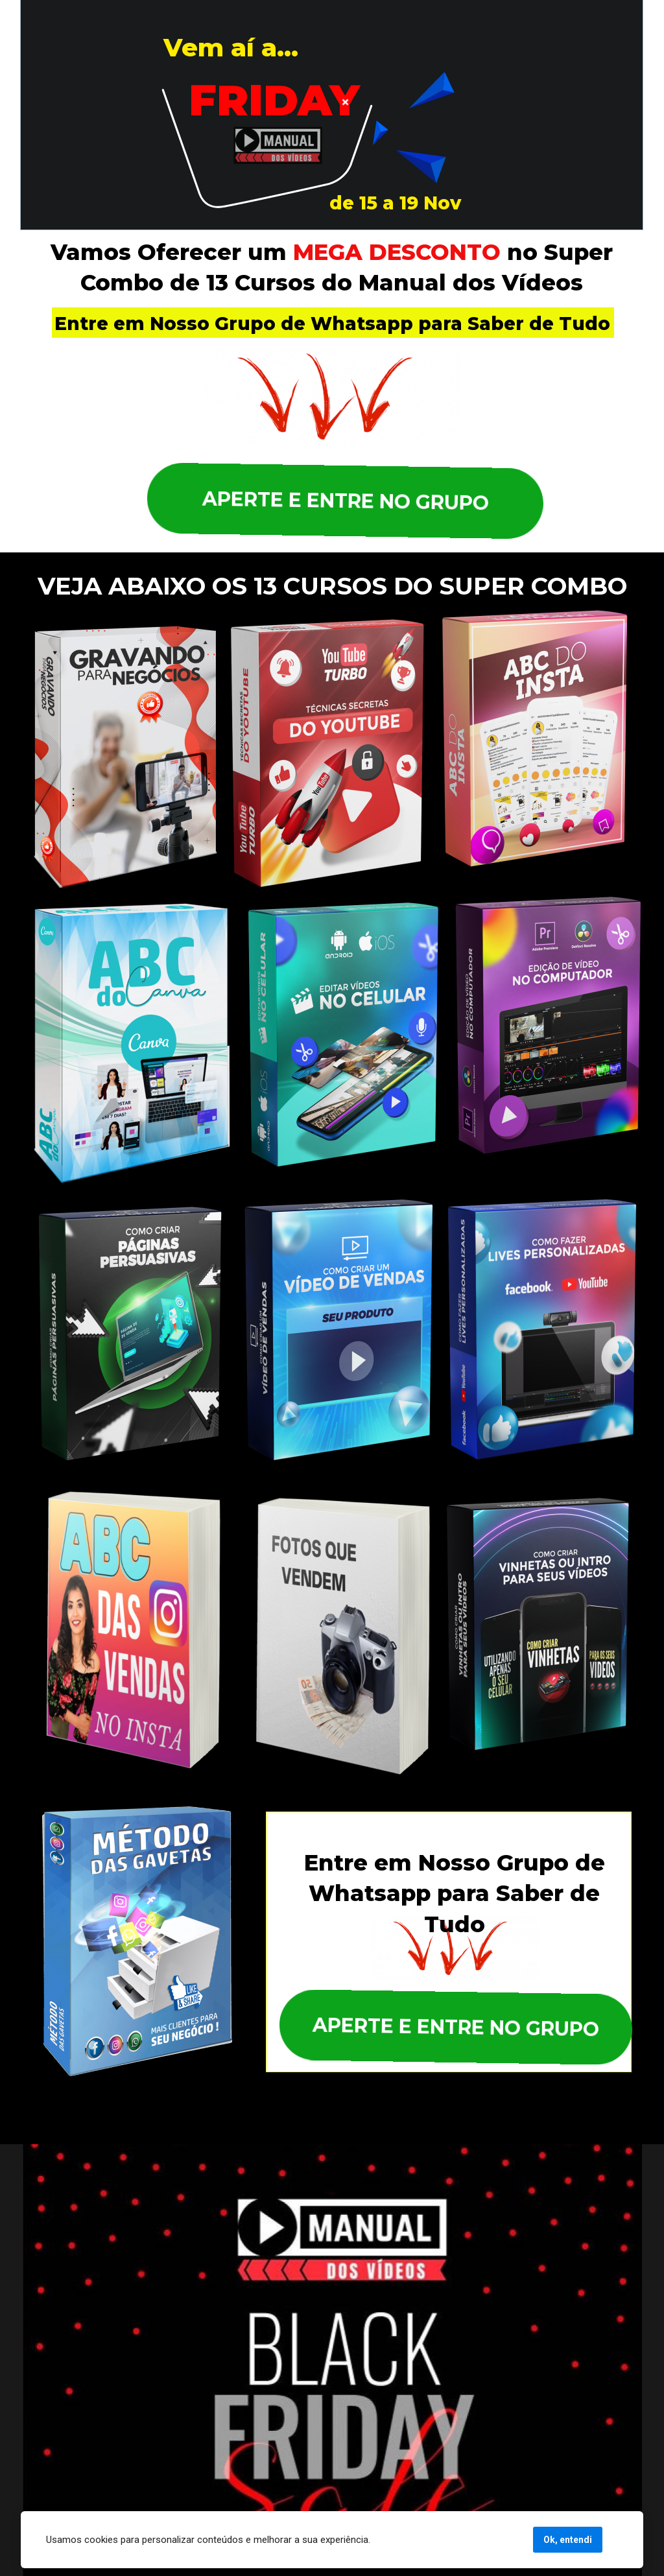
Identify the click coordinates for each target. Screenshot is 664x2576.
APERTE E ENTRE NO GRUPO (342, 501)
